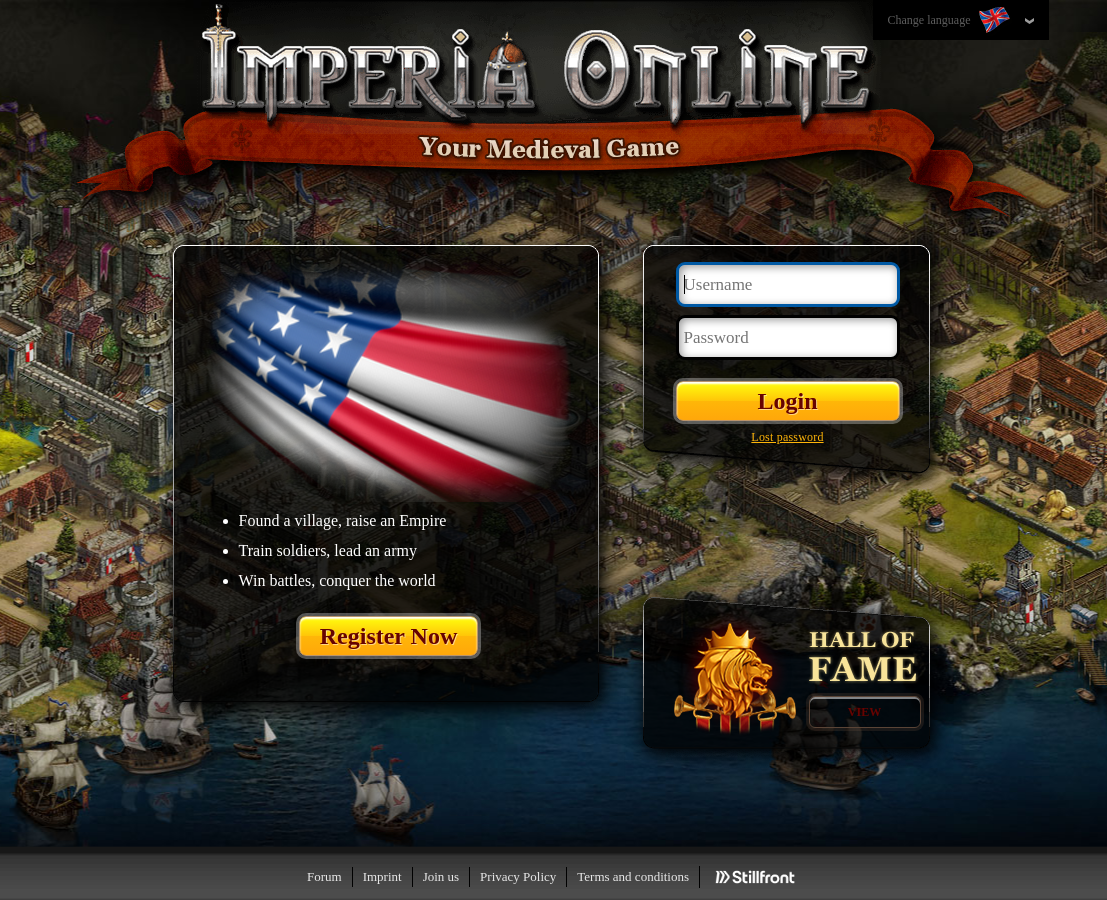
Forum (324, 876)
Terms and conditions (633, 876)
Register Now (389, 636)
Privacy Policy (518, 876)
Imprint (382, 876)
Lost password (787, 437)
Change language (951, 21)
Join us (441, 876)
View (864, 712)
